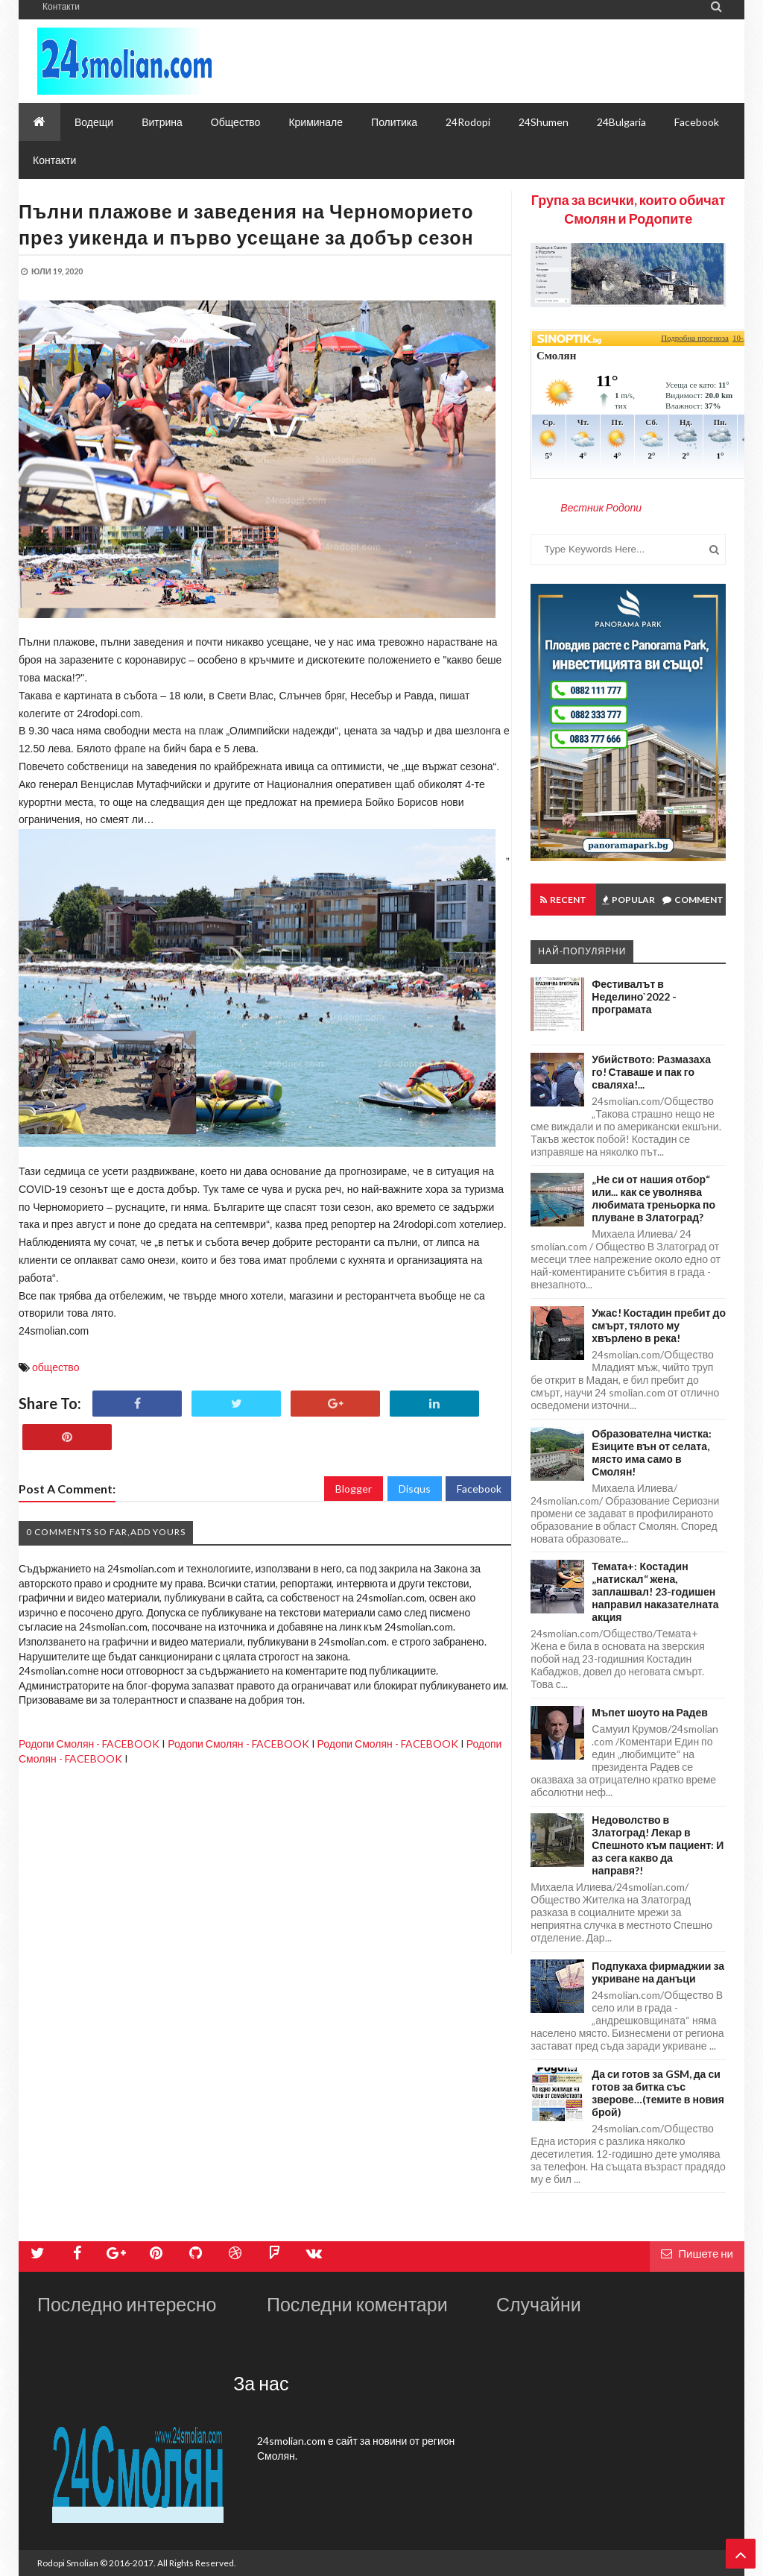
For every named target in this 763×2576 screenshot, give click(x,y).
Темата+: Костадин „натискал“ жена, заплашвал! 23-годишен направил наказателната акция (655, 1591)
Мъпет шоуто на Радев (649, 1712)
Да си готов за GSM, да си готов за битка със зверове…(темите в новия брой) (658, 2093)
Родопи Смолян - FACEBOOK (89, 1743)
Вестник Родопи (601, 507)
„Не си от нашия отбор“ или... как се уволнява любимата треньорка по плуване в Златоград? (653, 1198)
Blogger (353, 1488)
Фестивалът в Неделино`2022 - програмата (634, 996)
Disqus (415, 1488)
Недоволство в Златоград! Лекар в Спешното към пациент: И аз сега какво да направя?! (658, 1845)
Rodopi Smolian (67, 2563)
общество (55, 1367)
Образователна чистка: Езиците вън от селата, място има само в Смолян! (651, 1452)
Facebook (479, 1488)
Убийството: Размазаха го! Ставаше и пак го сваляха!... (651, 1072)
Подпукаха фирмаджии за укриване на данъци (658, 1972)
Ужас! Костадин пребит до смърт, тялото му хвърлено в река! (659, 1325)
